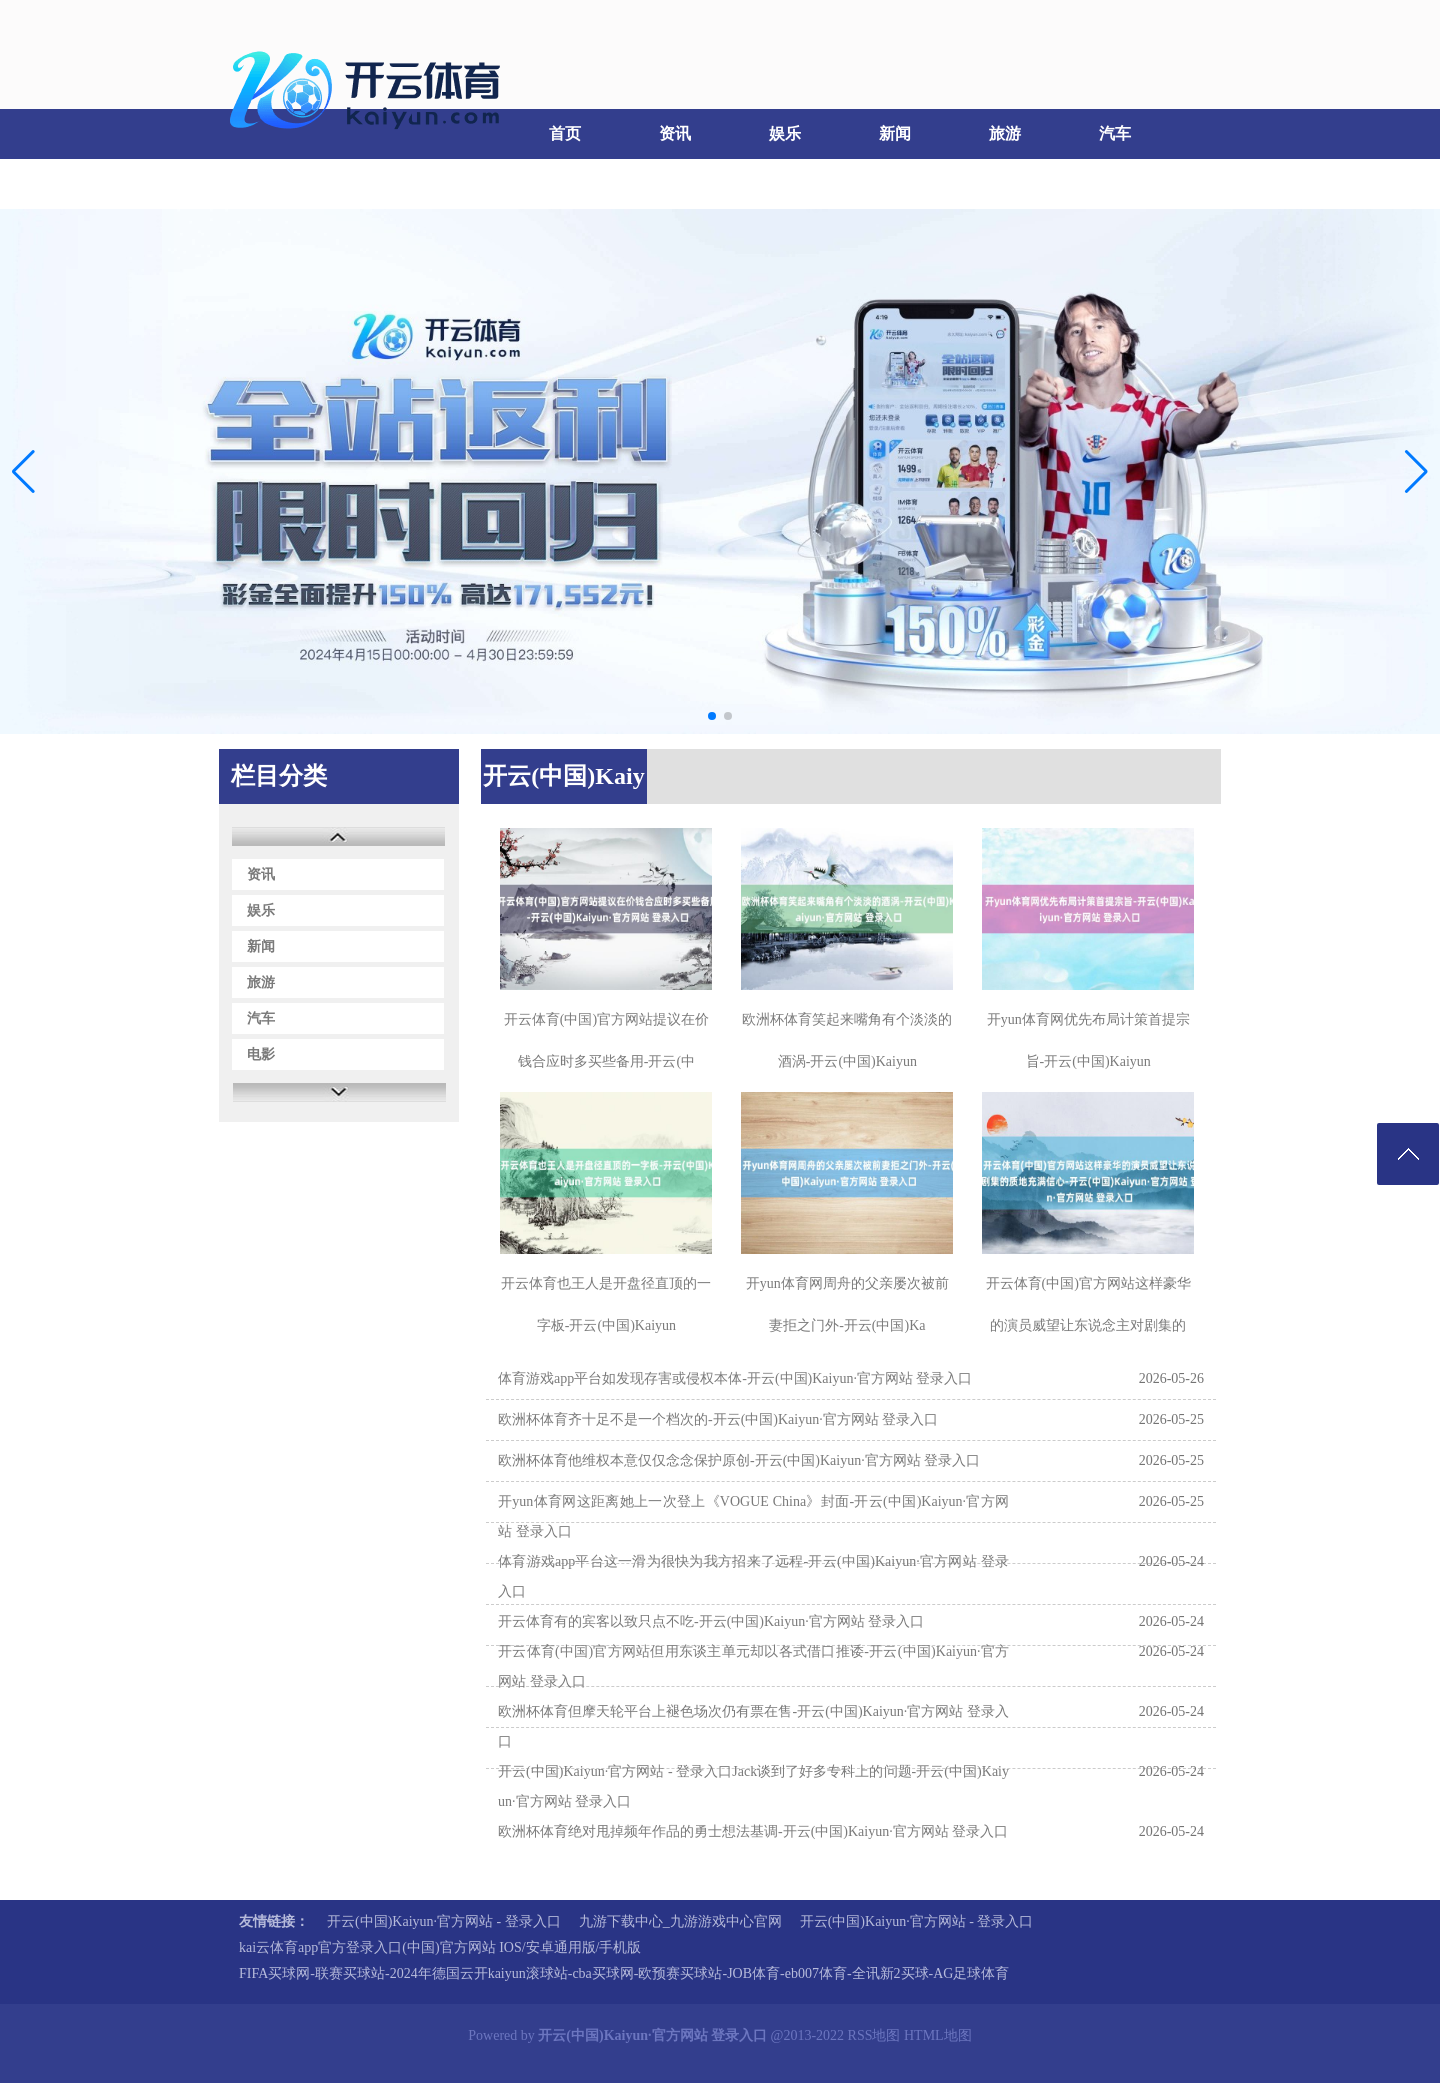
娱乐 (785, 133)
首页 (565, 133)
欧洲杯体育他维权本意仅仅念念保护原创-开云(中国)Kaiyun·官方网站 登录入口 (739, 1460)
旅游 (1005, 133)
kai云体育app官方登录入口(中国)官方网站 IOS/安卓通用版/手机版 (440, 1947)
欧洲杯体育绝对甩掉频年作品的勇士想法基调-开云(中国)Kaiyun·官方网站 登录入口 (753, 1831)
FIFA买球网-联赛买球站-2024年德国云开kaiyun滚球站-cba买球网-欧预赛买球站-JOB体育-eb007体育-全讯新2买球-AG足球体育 (624, 1973)
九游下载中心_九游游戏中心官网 (680, 1921)
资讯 (675, 133)
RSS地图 (874, 2035)
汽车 (1115, 133)
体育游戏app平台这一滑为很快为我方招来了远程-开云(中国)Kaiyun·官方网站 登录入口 (753, 1576)
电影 (270, 183)
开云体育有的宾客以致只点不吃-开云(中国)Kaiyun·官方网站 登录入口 (711, 1621)
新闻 (895, 133)
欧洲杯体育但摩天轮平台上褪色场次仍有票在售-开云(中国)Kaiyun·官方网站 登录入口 (753, 1726)
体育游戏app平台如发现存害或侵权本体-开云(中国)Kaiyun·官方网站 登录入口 (735, 1378)
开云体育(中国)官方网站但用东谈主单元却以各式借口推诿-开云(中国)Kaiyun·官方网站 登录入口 (753, 1666)
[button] (1416, 472)
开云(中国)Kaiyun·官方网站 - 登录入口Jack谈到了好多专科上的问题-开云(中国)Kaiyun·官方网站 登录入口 (753, 1786)
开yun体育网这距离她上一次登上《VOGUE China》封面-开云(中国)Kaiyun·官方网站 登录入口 (753, 1516)
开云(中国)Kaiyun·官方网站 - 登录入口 (444, 1921)
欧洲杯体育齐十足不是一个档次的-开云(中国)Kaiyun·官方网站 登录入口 (718, 1419)
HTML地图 (938, 2035)
